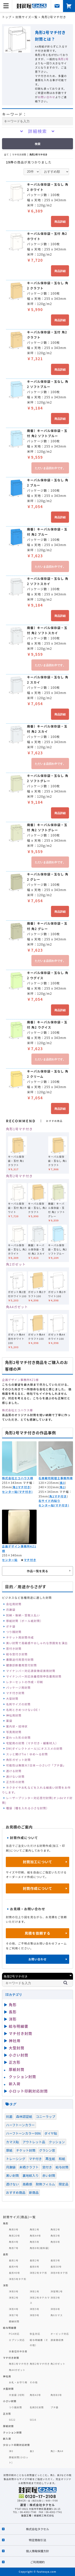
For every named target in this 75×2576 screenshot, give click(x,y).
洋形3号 (55, 2297)
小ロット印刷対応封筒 (28, 2090)
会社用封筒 (13, 1604)
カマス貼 (12, 2141)
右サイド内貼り (49, 1501)
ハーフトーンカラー (20, 2124)
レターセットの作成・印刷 (24, 1682)
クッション (57, 2141)
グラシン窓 (47, 2150)
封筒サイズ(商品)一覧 (19, 2217)
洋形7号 (13, 2315)
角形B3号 (56, 2395)
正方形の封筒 (15, 1782)
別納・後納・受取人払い (23, 1615)
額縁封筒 (14, 2321)
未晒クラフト (29, 2167)
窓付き (47, 2167)
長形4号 (13, 2266)
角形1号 (34, 2229)
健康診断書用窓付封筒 (21, 1665)
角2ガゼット (16, 1264)
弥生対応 (35, 2333)
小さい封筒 (18, 2055)
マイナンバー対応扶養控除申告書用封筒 (33, 1676)
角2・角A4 (57, 2451)
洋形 (13, 2019)
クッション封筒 (22, 2076)
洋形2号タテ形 (38, 2272)
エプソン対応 (17, 2340)
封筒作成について (37, 1888)
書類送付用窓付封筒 (20, 1660)
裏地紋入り (31, 2175)
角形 (13, 2004)
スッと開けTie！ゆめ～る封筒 (27, 1754)
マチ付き (30, 1560)
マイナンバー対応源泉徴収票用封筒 (30, 1671)
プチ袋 (55, 2407)
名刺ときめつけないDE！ (23, 1710)
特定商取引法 (37, 2540)
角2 (62, 1487)
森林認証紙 (24, 2116)
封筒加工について (37, 1861)
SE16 (33, 2419)
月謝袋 (10, 1610)
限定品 (63, 2184)
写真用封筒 (13, 1732)
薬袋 (9, 1721)
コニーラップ (45, 2116)
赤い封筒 (48, 2175)
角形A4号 (35, 2235)
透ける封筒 (13, 1771)
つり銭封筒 (13, 1632)
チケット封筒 (25, 2150)
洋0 (11, 2451)
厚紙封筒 (16, 2069)
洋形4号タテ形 (59, 2272)
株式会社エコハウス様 (17, 1410)
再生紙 (50, 2158)
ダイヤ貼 (50, 2133)
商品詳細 (60, 221)
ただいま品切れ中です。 (50, 468)
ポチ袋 (10, 1626)
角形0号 (13, 2229)
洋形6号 (55, 2309)
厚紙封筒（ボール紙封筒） (24, 1621)
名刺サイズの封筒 (18, 1704)
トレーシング (15, 2158)
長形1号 (13, 2260)
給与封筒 (62, 2167)
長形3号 (55, 2260)
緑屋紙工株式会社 (44, 2515)
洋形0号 (13, 2291)
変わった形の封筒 (18, 1738)
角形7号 (13, 2248)
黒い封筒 (12, 2175)
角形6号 (55, 2241)
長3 (62, 1483)
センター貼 (10, 1560)
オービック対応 (60, 2333)
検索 (37, 144)
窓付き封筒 (13, 1649)
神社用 (15, 2040)
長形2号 (34, 2260)
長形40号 (14, 2272)
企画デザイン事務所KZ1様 (20, 1380)
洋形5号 (34, 2309)
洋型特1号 (57, 2291)
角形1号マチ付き (19, 1129)
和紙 (62, 2158)
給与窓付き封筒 (17, 1654)
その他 (34, 2382)
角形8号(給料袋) (39, 2248)
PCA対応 (14, 2333)
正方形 (15, 2062)
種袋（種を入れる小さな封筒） (27, 1808)
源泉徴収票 (57, 2340)
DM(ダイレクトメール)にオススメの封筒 (34, 1749)
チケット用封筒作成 (20, 1637)
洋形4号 (13, 2309)
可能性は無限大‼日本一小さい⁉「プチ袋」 (36, 1765)
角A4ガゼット (17, 1306)
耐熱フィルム (45, 2184)
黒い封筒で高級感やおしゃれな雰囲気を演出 (37, 1643)
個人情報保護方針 (37, 2551)
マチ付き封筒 (19, 154)
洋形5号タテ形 (17, 2279)
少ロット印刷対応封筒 (16, 2444)
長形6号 (34, 2266)
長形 (13, 2011)
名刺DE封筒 (37, 2407)
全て (6, 154)
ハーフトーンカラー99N (23, 2133)
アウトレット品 (34, 2141)
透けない (12, 2184)
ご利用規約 (37, 2562)
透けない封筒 (15, 1776)
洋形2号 (13, 2297)
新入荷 (15, 2083)
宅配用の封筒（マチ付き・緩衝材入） (32, 1743)
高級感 (27, 2184)
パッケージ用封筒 (18, 1688)
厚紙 (9, 2150)
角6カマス (57, 2315)
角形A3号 (35, 2395)
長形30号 (56, 2266)
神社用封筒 (13, 1715)
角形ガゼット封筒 (18, 1760)
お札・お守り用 (18, 2382)
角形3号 (55, 2235)
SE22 (12, 2419)
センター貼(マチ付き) (17, 1492)
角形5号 (34, 2241)
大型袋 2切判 (17, 2395)
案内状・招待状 (17, 1726)
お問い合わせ (46, 97)
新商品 (34, 2192)
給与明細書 (18, 2026)
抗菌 (9, 2116)
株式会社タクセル (37, 2529)
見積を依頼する (37, 1933)
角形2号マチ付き (38, 154)
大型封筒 (12, 1699)
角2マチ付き (21, 1487)
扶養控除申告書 (18, 2351)
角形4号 (13, 2241)
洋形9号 (34, 2315)
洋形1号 (34, 2291)
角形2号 (63, 59)
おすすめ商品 (15, 2192)
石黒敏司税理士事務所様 (55, 1478)
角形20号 (14, 2235)
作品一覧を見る (37, 1571)
